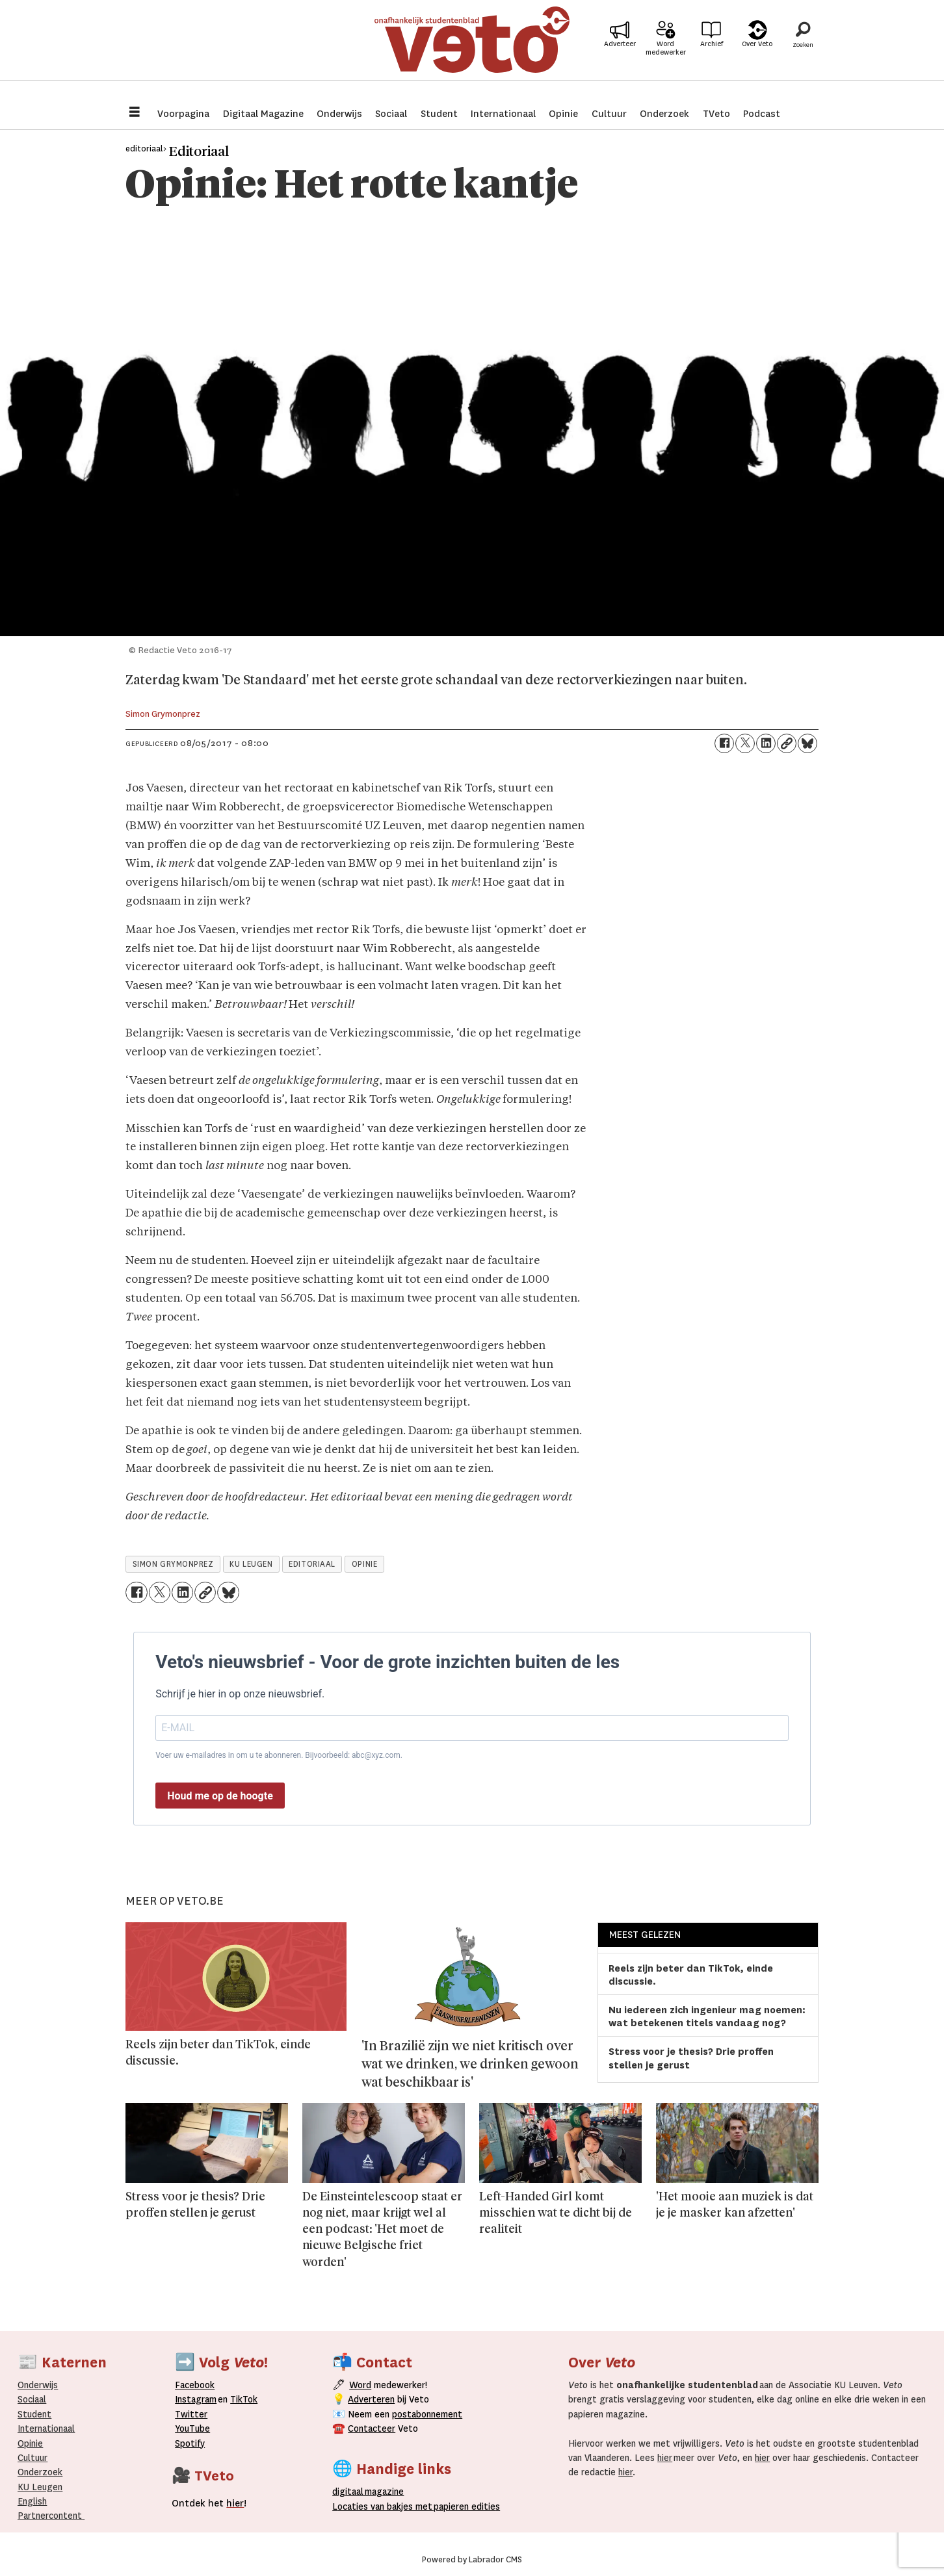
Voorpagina (183, 113)
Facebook (195, 2385)
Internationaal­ (46, 2428)
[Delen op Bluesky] (807, 743)
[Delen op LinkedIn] (766, 743)
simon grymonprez (173, 1564)
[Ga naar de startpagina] (472, 48)
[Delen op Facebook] (724, 743)
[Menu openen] (134, 113)
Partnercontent (50, 2515)
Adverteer (620, 53)
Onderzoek (664, 113)
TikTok (243, 2399)
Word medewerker (666, 57)
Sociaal (391, 113)
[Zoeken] (803, 48)
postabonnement (427, 2414)
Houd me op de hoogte (220, 1796)
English (32, 2501)
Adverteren (371, 2399)
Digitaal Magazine (263, 113)
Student (439, 113)
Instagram (195, 2399)
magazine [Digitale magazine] (370, 2491)
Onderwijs (339, 113)
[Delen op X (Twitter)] (745, 743)
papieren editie (463, 2506)
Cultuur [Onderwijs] (32, 2458)
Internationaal (503, 113)
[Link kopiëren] (786, 743)
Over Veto (757, 53)
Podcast (761, 113)
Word (360, 2385)
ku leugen (250, 1564)
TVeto (716, 113)
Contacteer (371, 2428)
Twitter (191, 2414)
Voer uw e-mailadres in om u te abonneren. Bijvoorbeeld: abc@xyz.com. (278, 1755)
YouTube (192, 2428)
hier (664, 2458)
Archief (711, 53)
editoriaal (312, 1564)
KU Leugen (40, 2487)
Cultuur (609, 113)
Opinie (563, 113)
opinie (364, 1564)
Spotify (190, 2443)
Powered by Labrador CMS (472, 2560)
